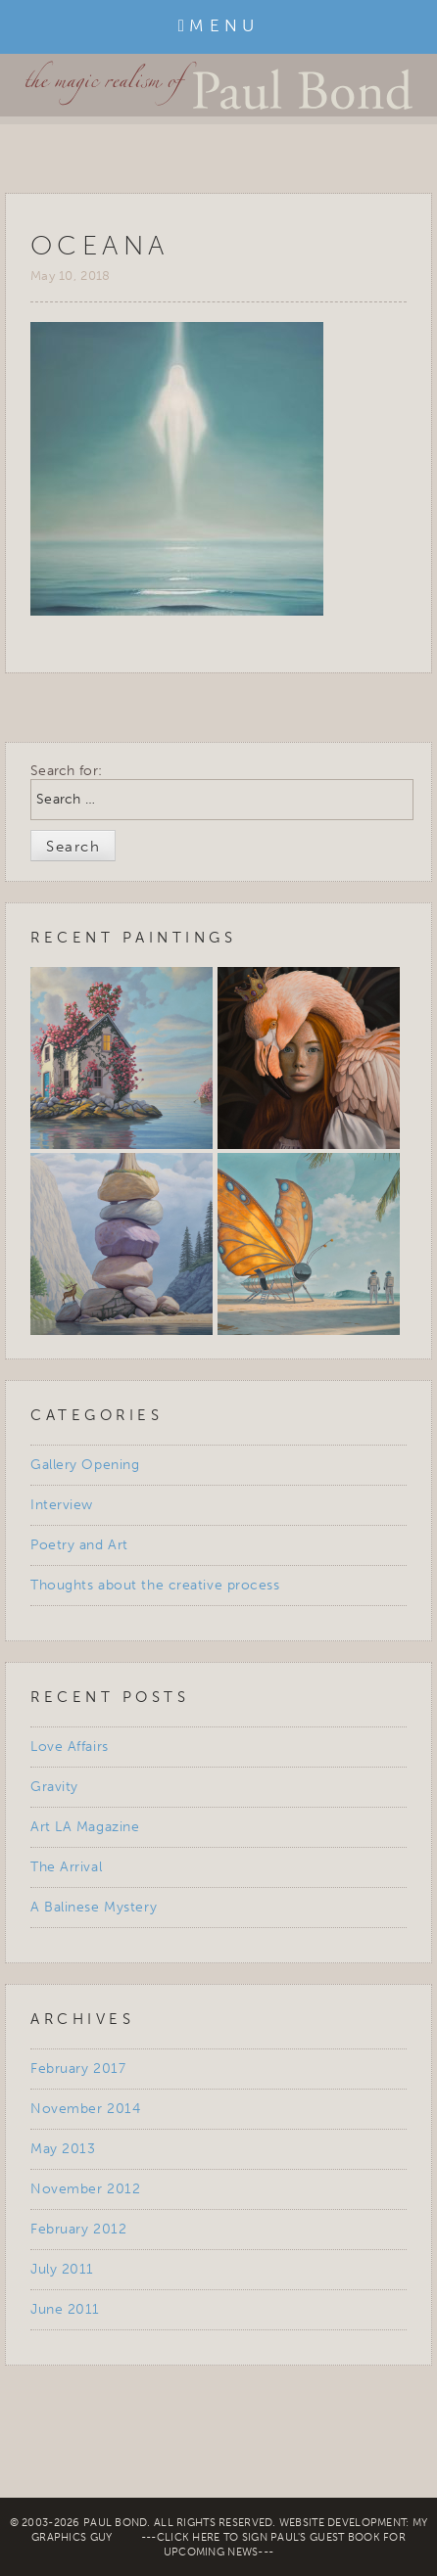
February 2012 (78, 2229)
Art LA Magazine (84, 1826)
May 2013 (62, 2148)
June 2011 (65, 2309)
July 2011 (62, 2269)
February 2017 (77, 2068)
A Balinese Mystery (93, 1907)
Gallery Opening (84, 1464)
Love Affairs (69, 1746)
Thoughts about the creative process (155, 1585)
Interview (61, 1504)
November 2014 (85, 2108)
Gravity (54, 1786)
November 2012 (85, 2189)
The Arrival (66, 1867)
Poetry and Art (79, 1545)
